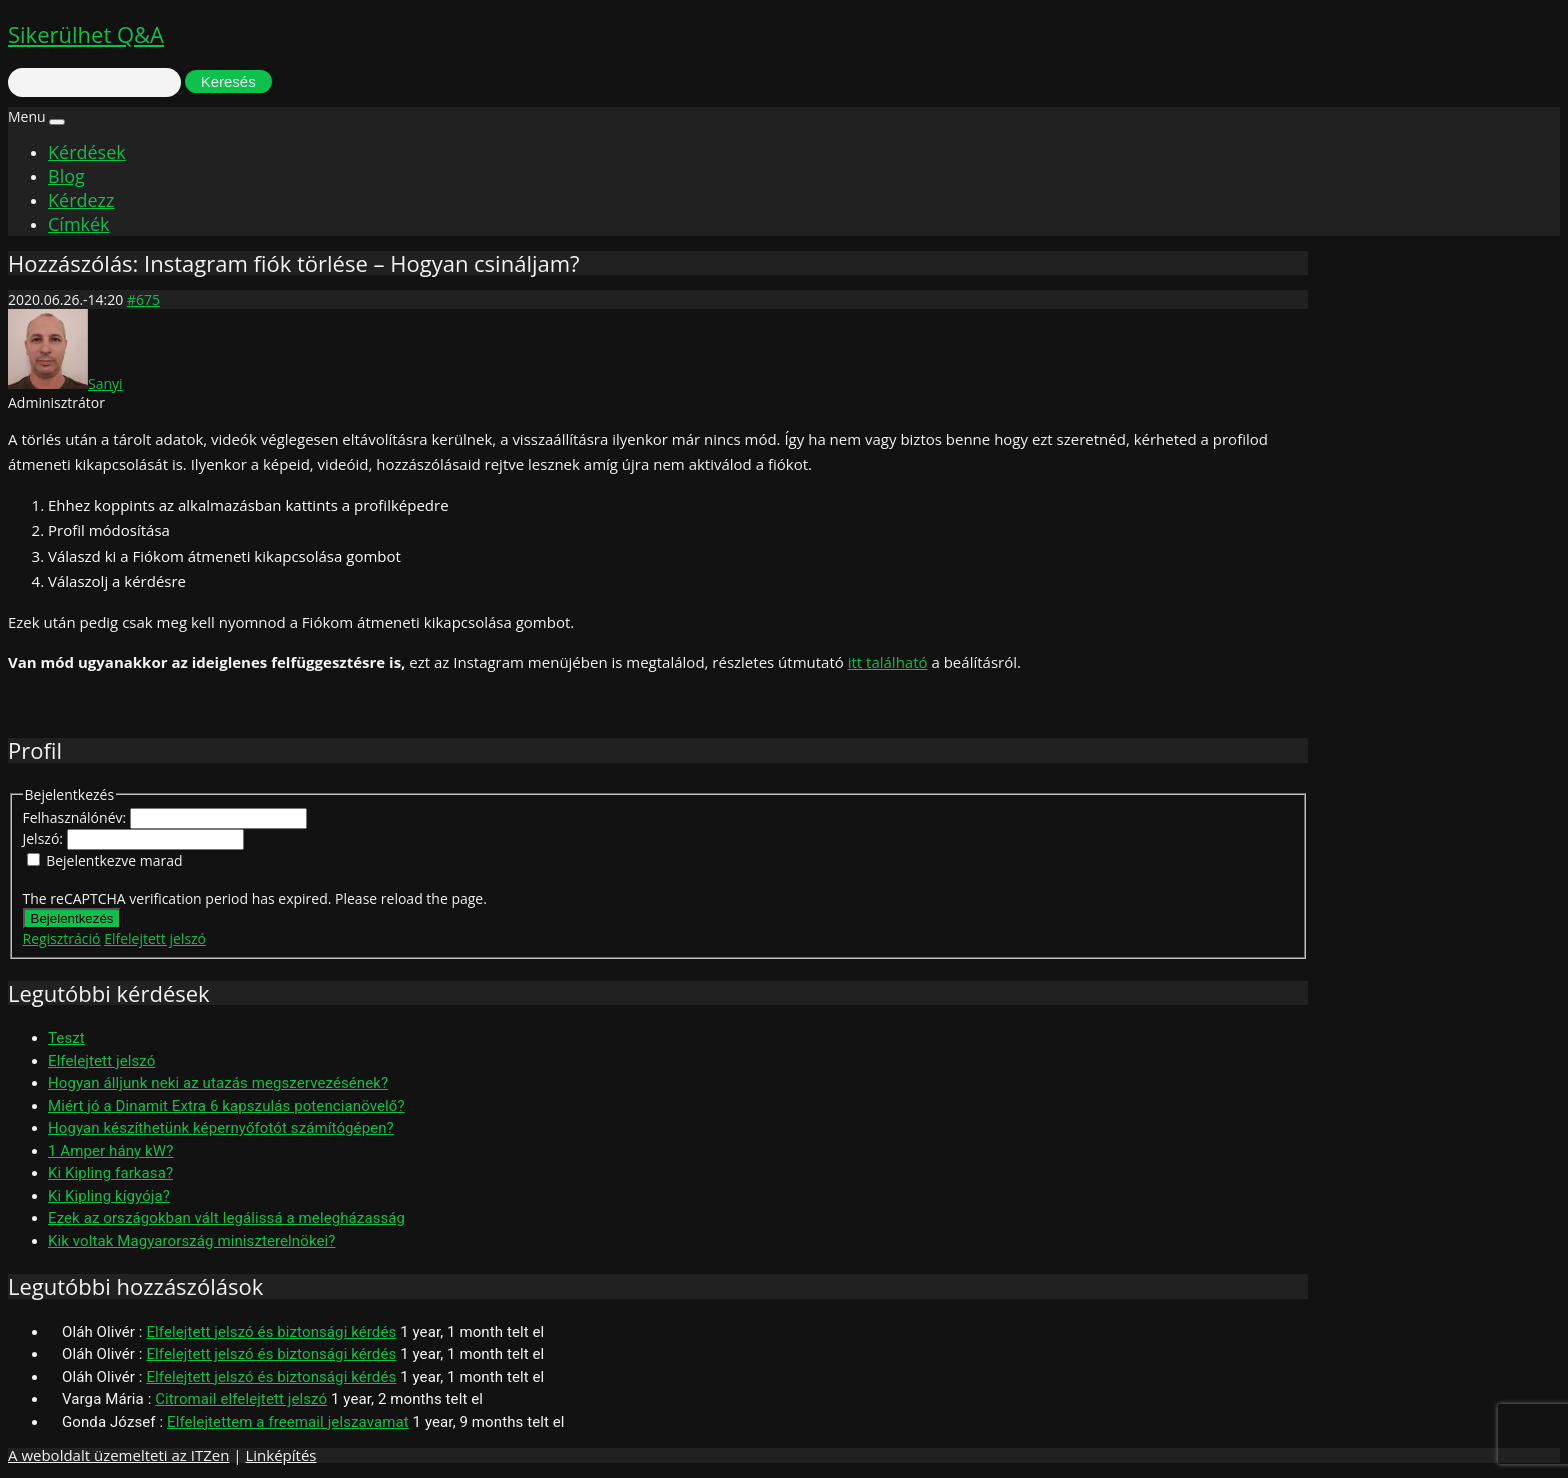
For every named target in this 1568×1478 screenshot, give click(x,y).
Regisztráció (62, 938)
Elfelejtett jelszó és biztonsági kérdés (271, 1332)
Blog (66, 176)
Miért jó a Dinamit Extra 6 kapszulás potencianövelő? (226, 1106)
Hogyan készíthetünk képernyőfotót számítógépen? (221, 1128)
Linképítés (280, 1455)
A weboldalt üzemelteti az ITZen (118, 1455)
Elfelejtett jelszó (155, 938)
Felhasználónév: (76, 817)
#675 (143, 299)
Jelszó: (45, 838)
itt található (888, 662)
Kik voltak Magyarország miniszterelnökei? (191, 1241)
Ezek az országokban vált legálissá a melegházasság (226, 1218)
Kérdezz (81, 200)
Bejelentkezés (72, 918)
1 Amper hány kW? (110, 1151)
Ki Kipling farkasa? (110, 1173)
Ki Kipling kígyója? (109, 1196)
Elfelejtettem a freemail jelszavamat (288, 1422)
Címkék (79, 224)
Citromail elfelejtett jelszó (241, 1399)
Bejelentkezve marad (114, 860)
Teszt (66, 1038)
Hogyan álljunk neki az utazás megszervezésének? (218, 1083)
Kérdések (87, 152)
